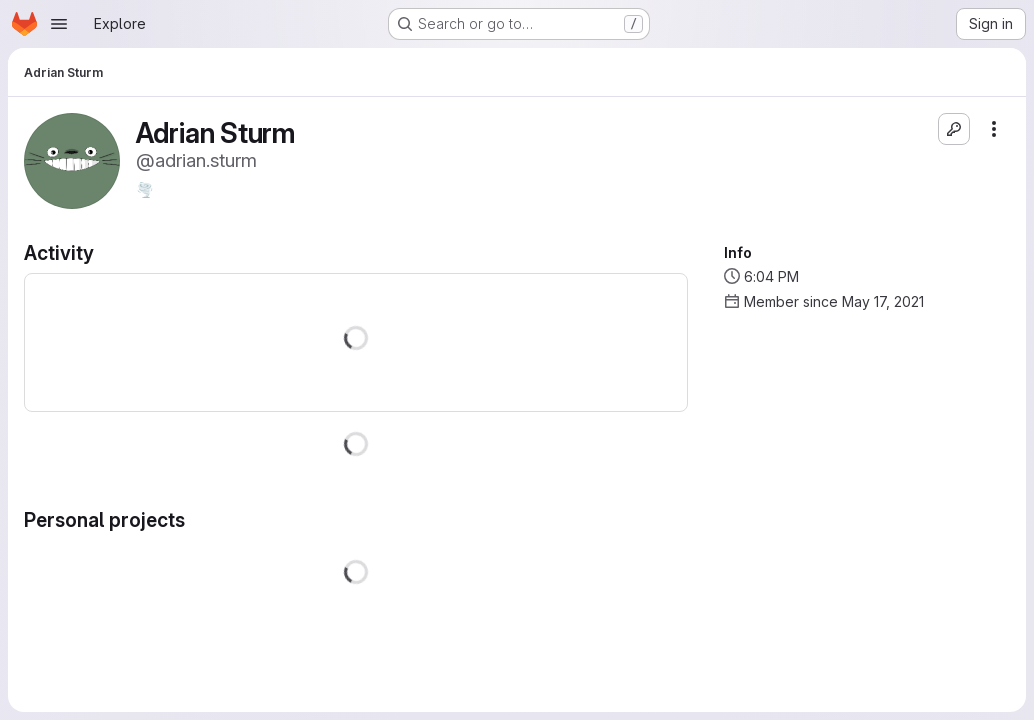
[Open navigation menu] (59, 24)
